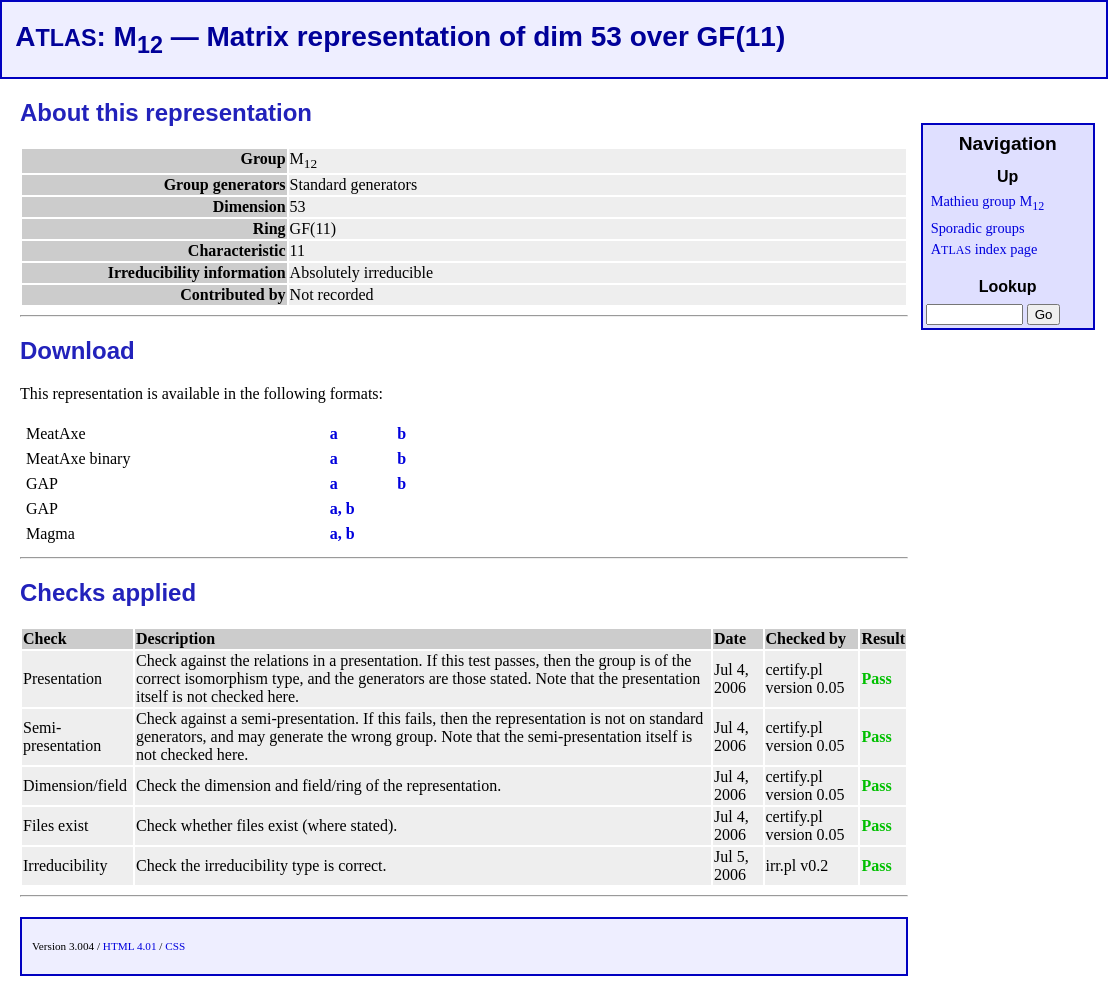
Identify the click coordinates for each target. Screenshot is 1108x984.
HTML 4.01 (130, 946)
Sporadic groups (978, 228)
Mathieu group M (988, 201)
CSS (175, 946)
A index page (984, 249)
